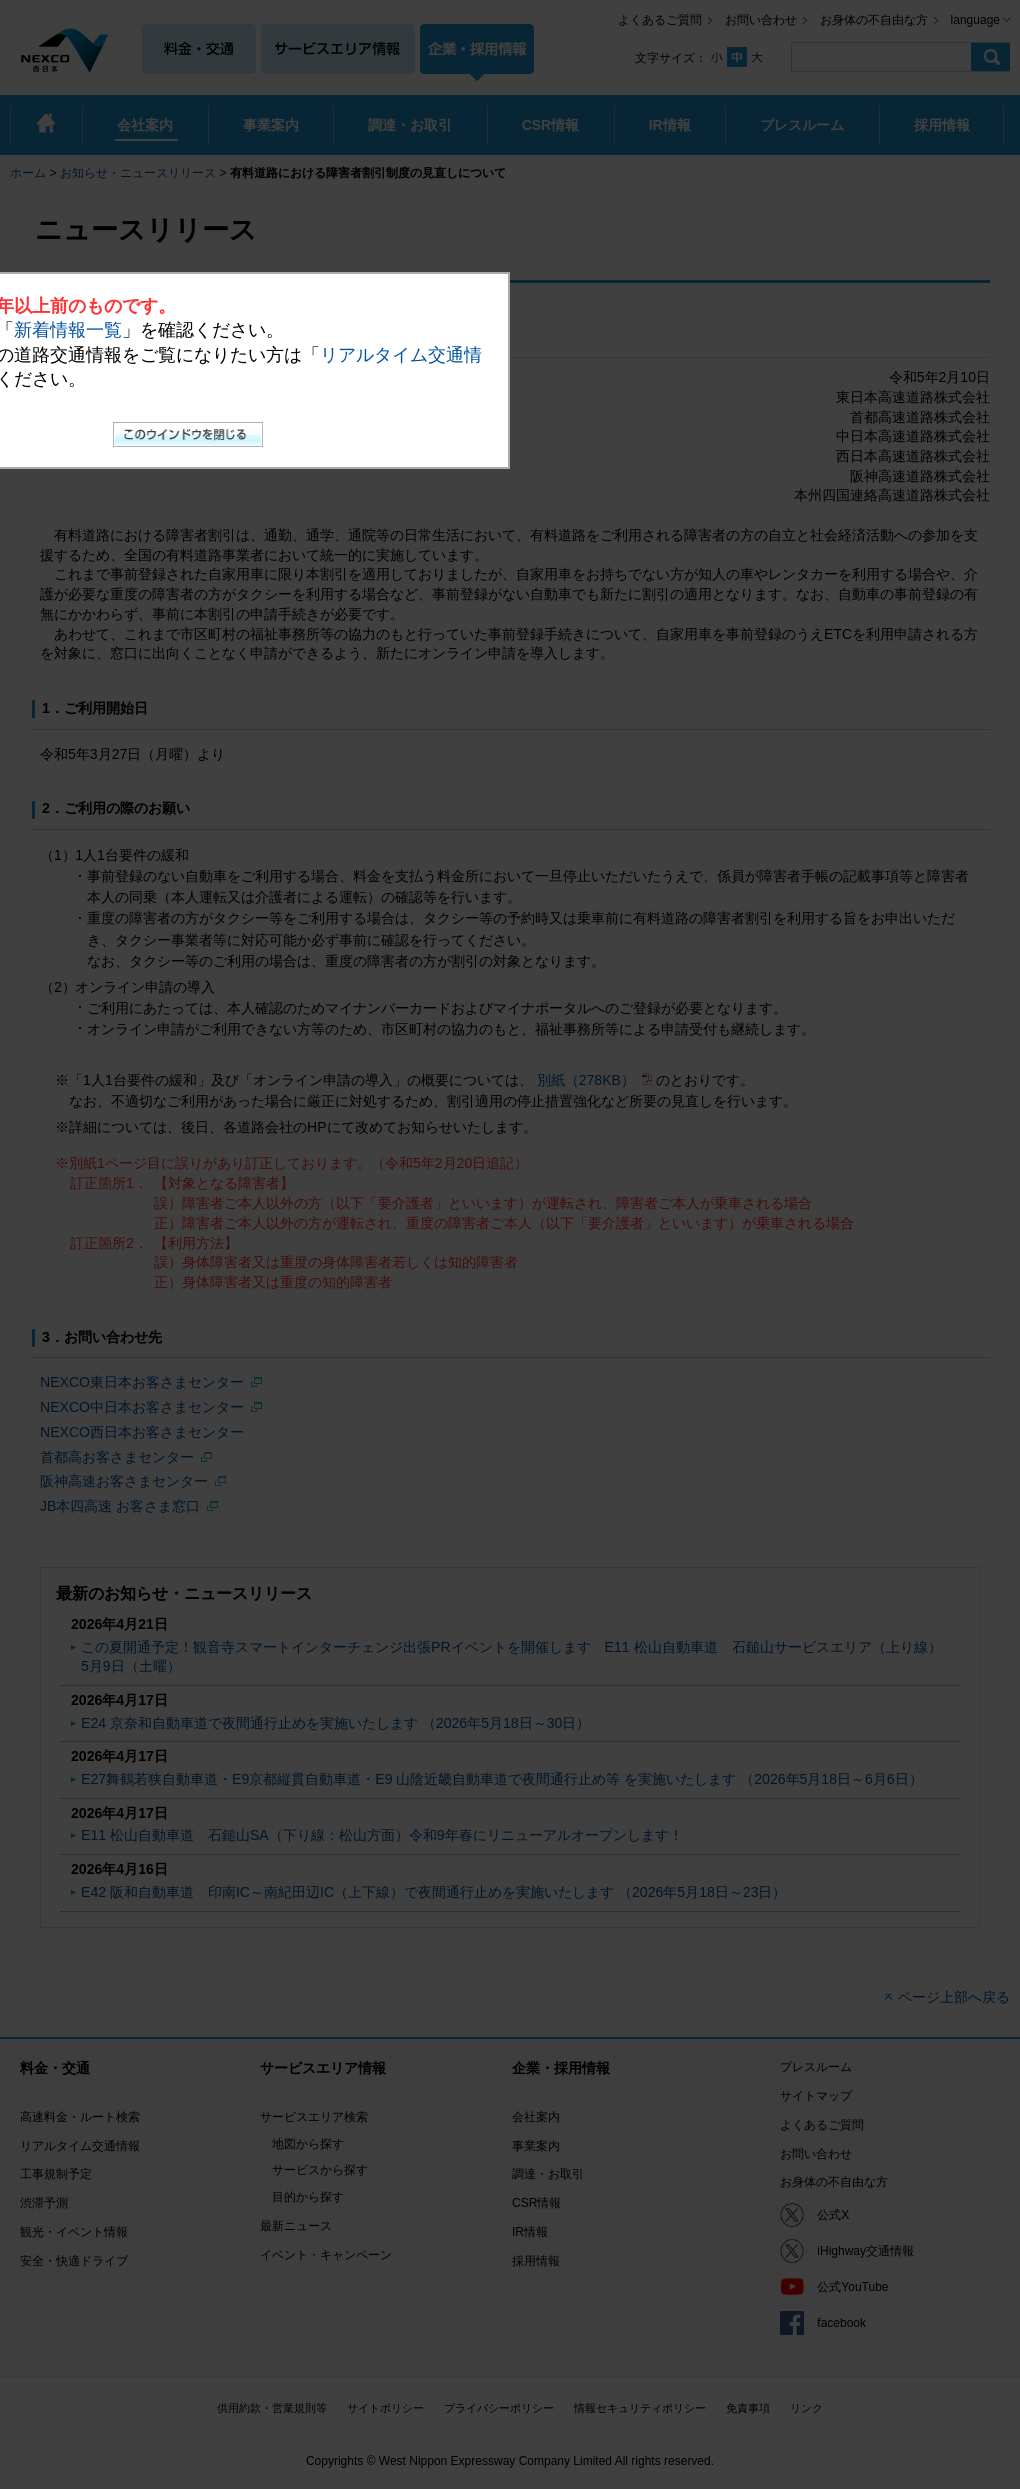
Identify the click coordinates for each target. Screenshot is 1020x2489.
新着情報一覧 (68, 330)
